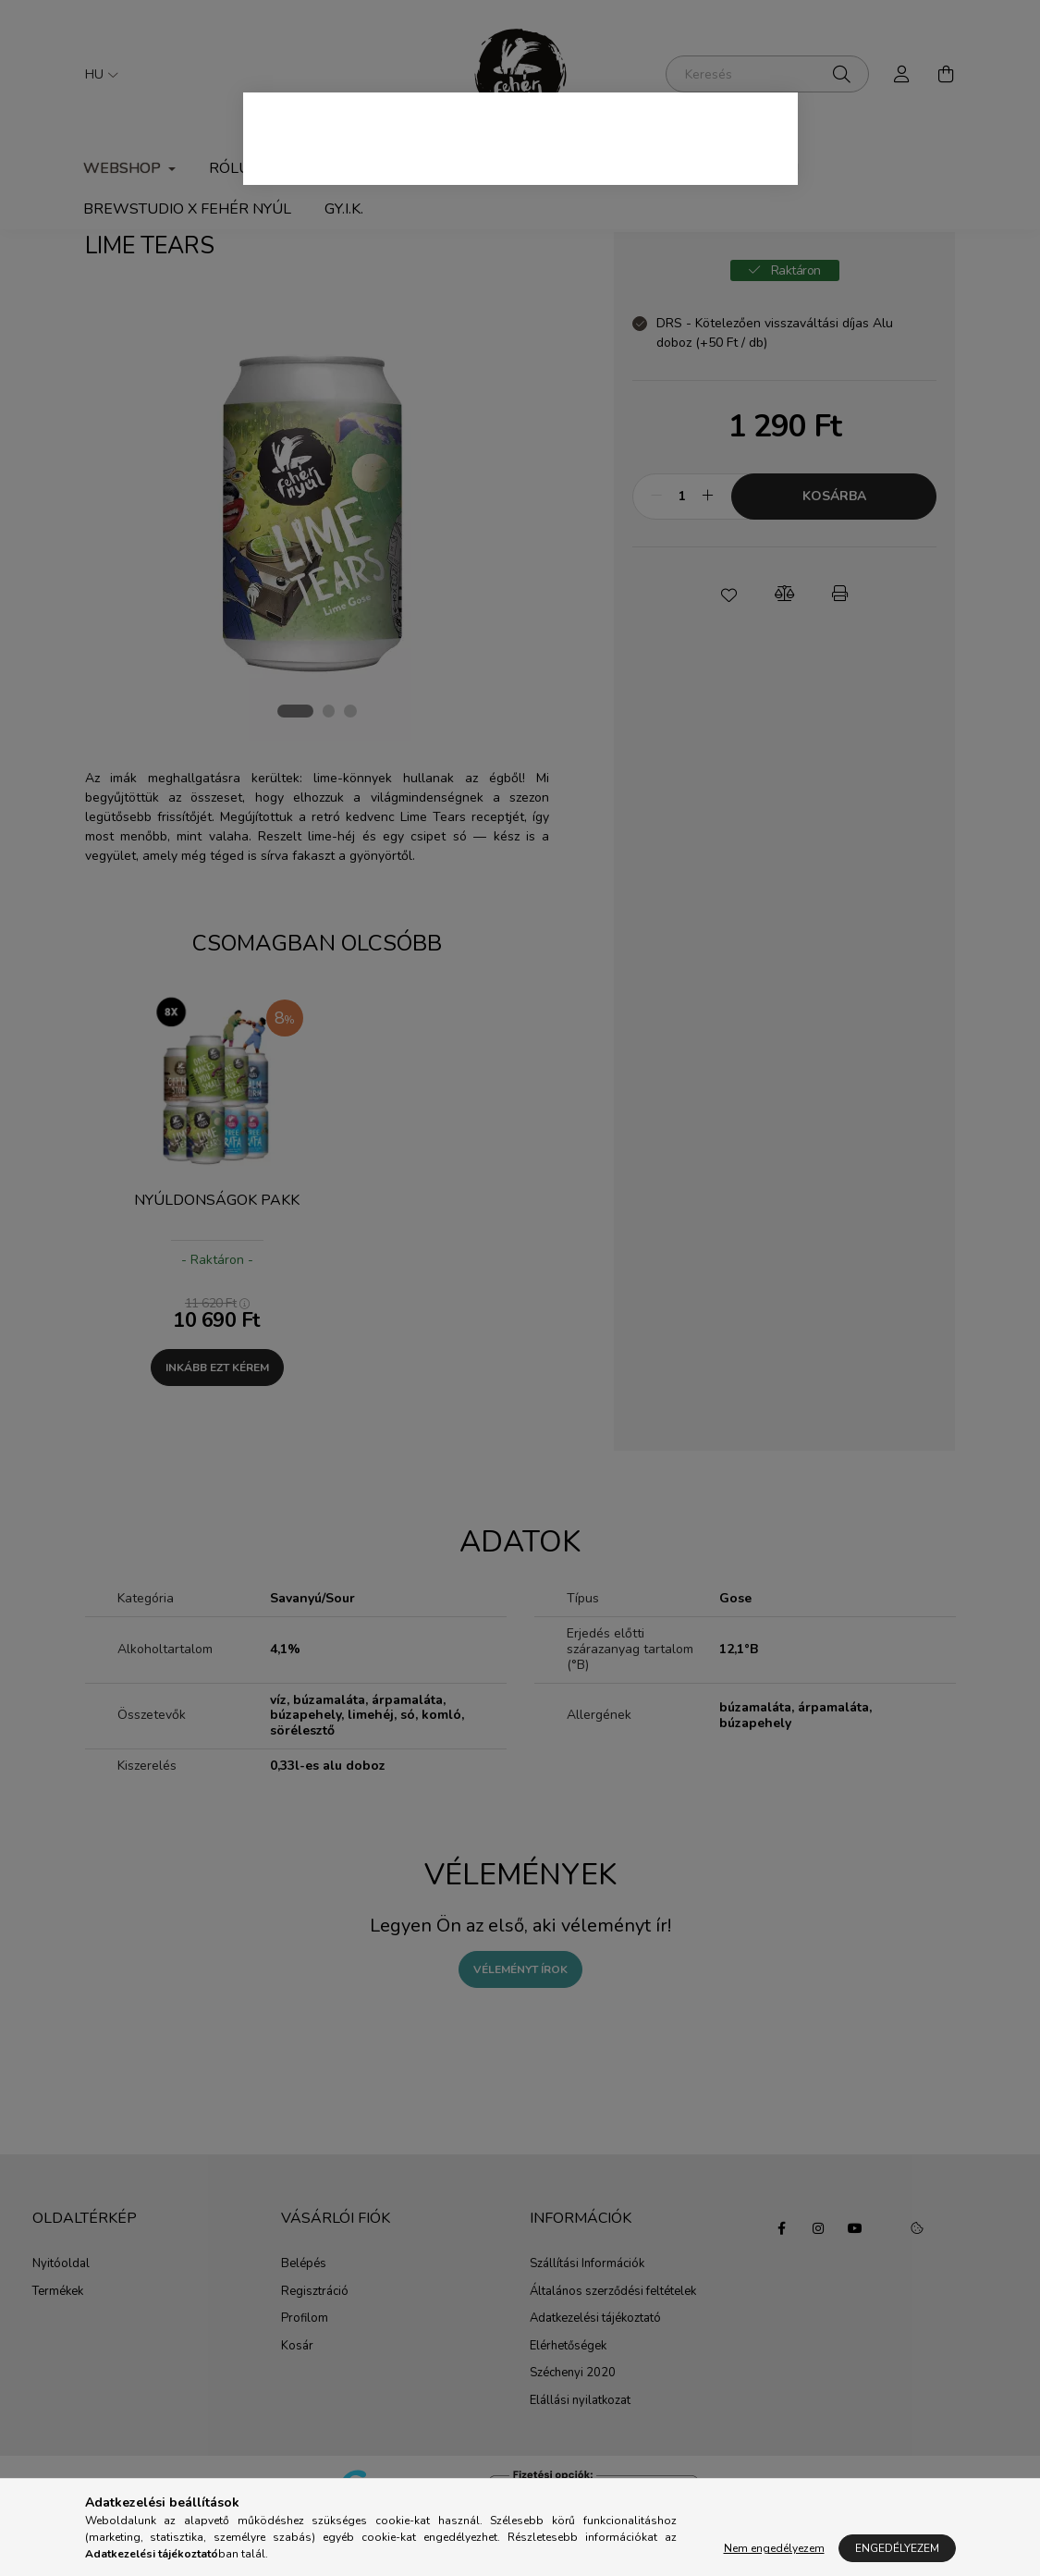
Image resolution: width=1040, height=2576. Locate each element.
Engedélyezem (897, 2548)
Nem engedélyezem (774, 2548)
